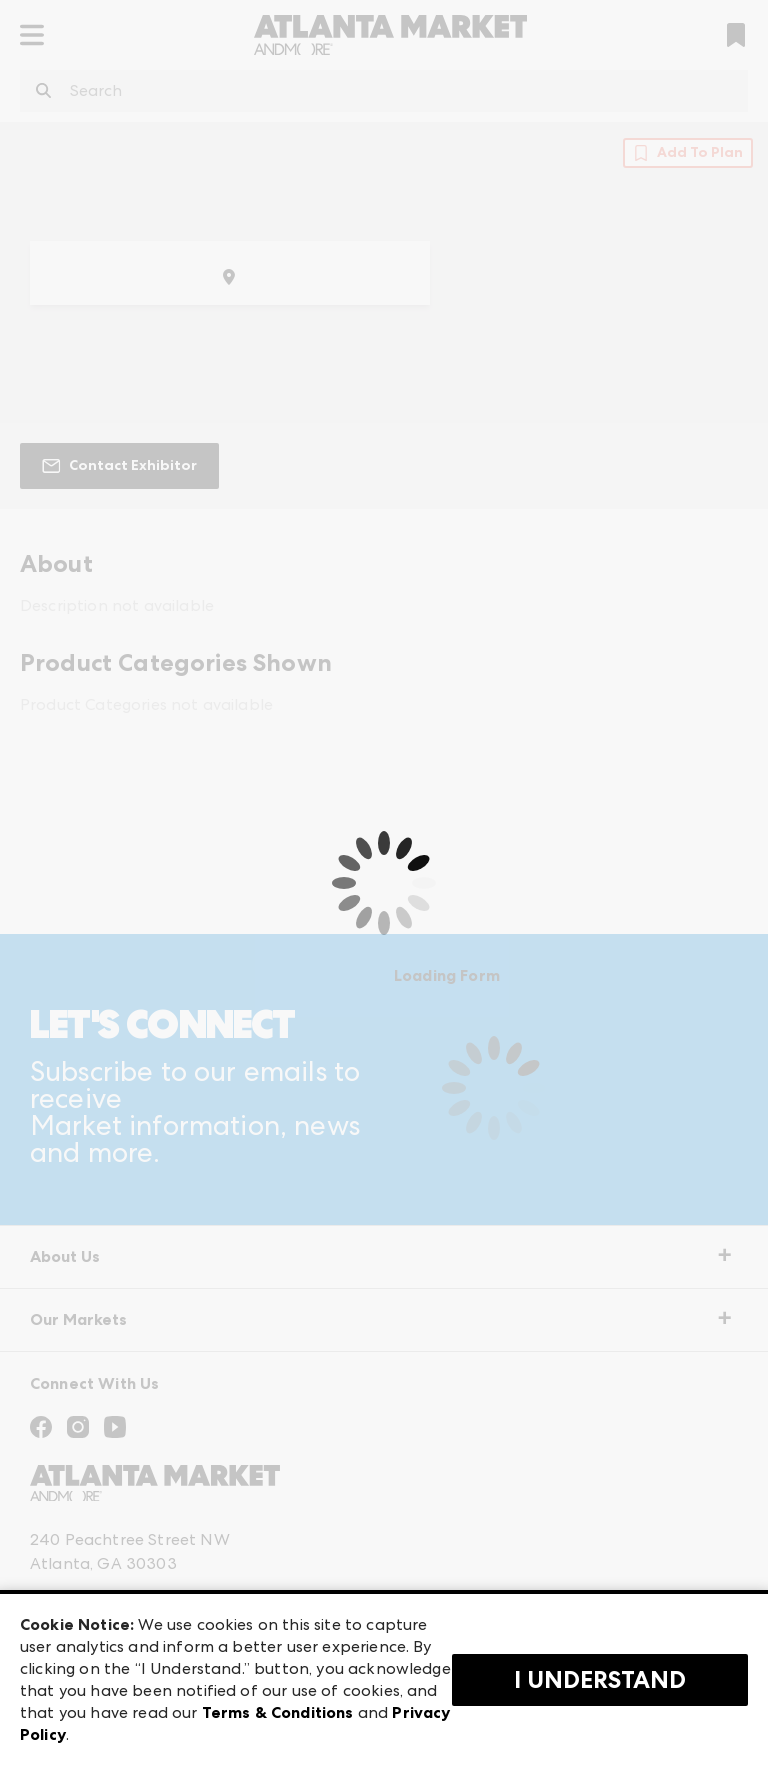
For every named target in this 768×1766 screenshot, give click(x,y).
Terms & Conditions (278, 1712)
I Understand (600, 1680)
